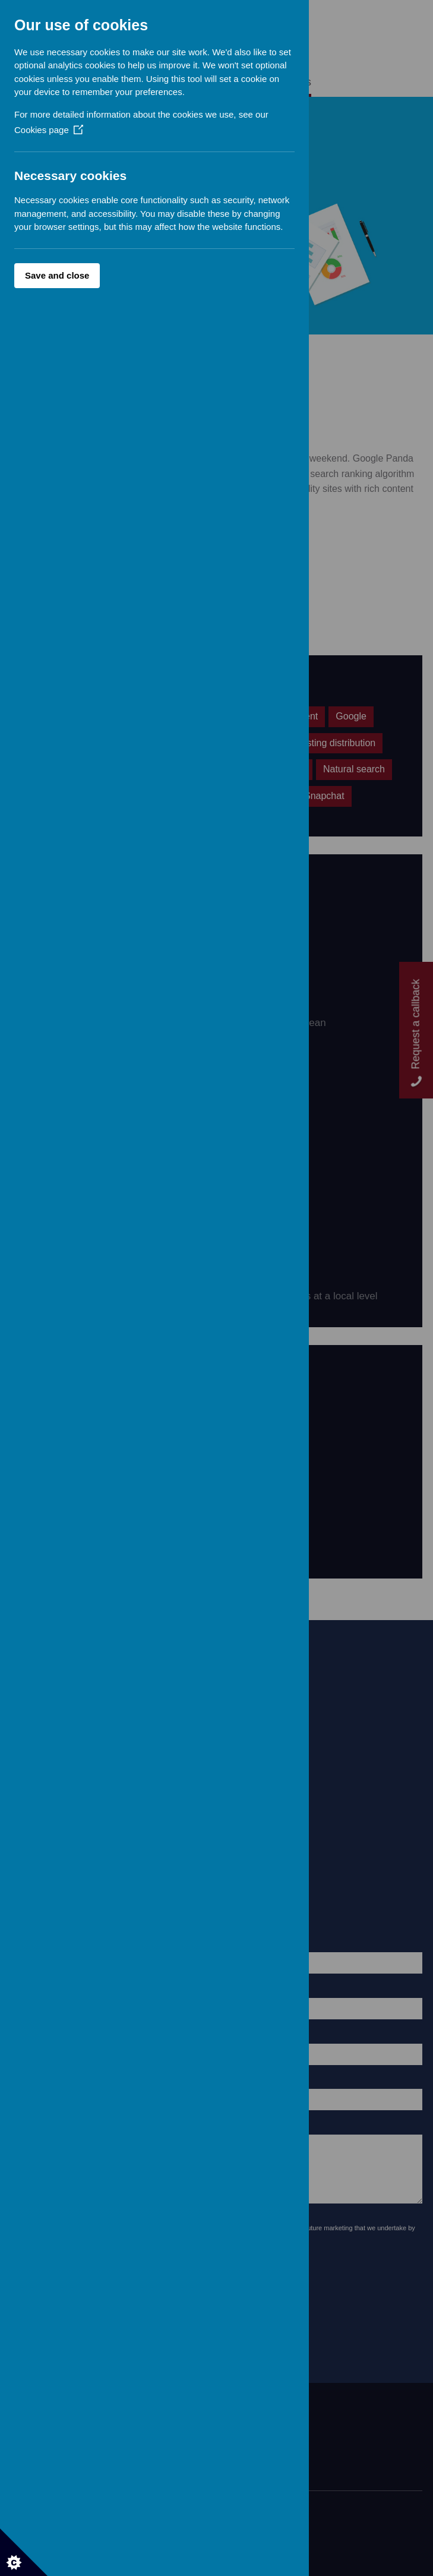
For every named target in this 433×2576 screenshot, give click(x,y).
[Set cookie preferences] (24, 2552)
